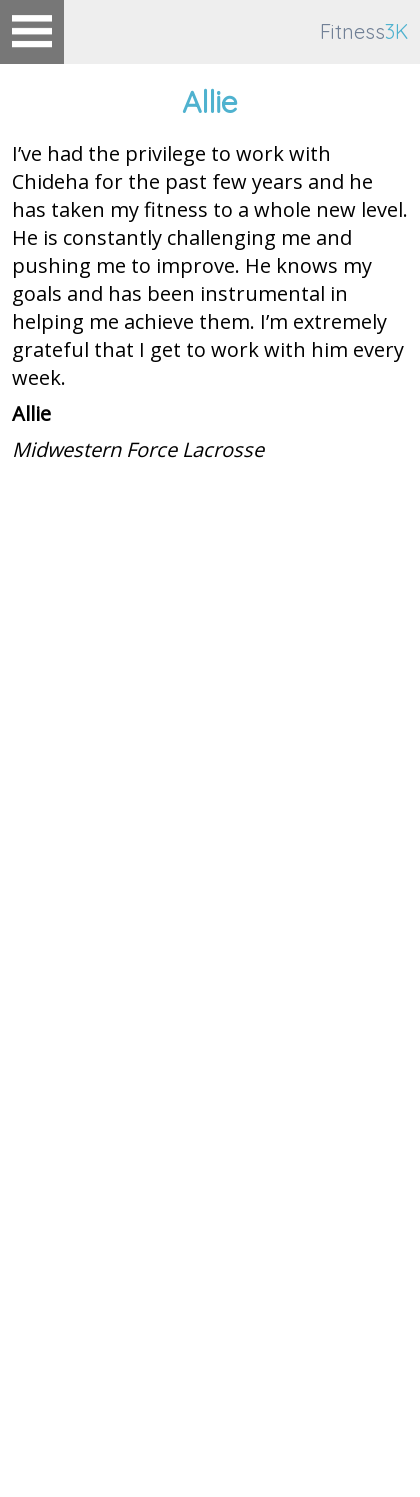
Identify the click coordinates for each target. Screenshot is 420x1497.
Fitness (364, 31)
